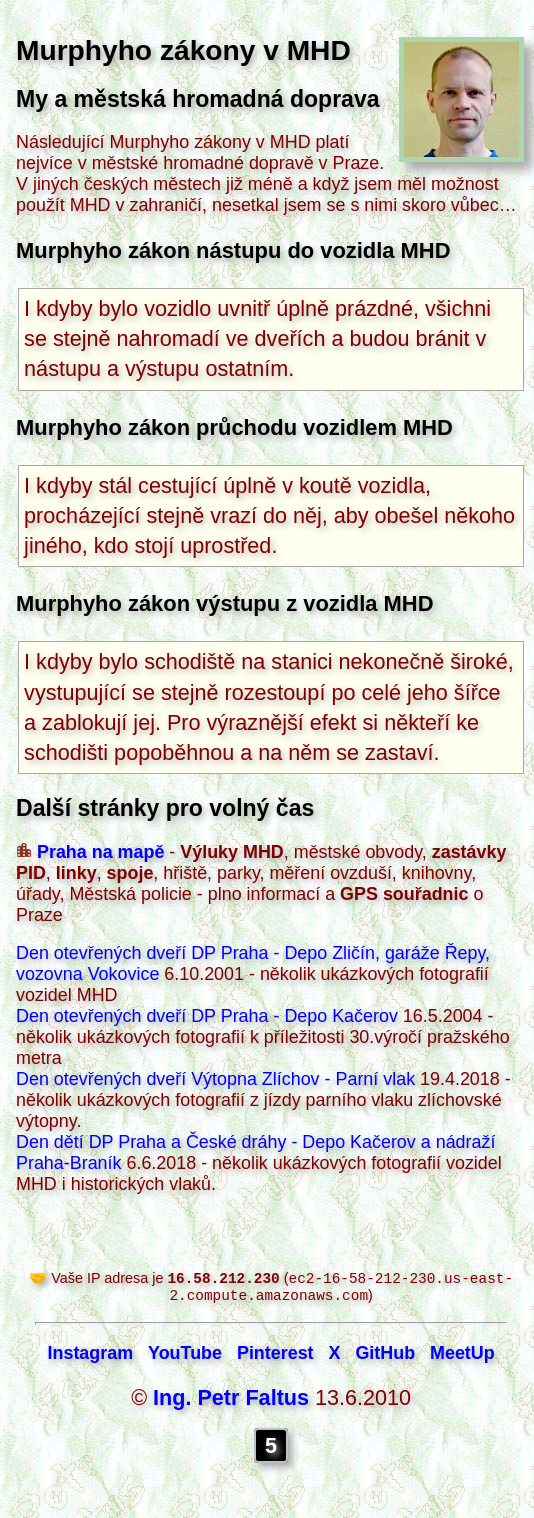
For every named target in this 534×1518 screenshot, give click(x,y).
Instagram (91, 1357)
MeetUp (462, 1357)
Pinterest (275, 1357)
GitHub (385, 1357)
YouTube (185, 1357)
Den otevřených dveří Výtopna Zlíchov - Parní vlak (215, 1079)
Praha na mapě (100, 852)
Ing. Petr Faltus (231, 1401)
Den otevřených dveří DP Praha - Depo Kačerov (207, 1016)
